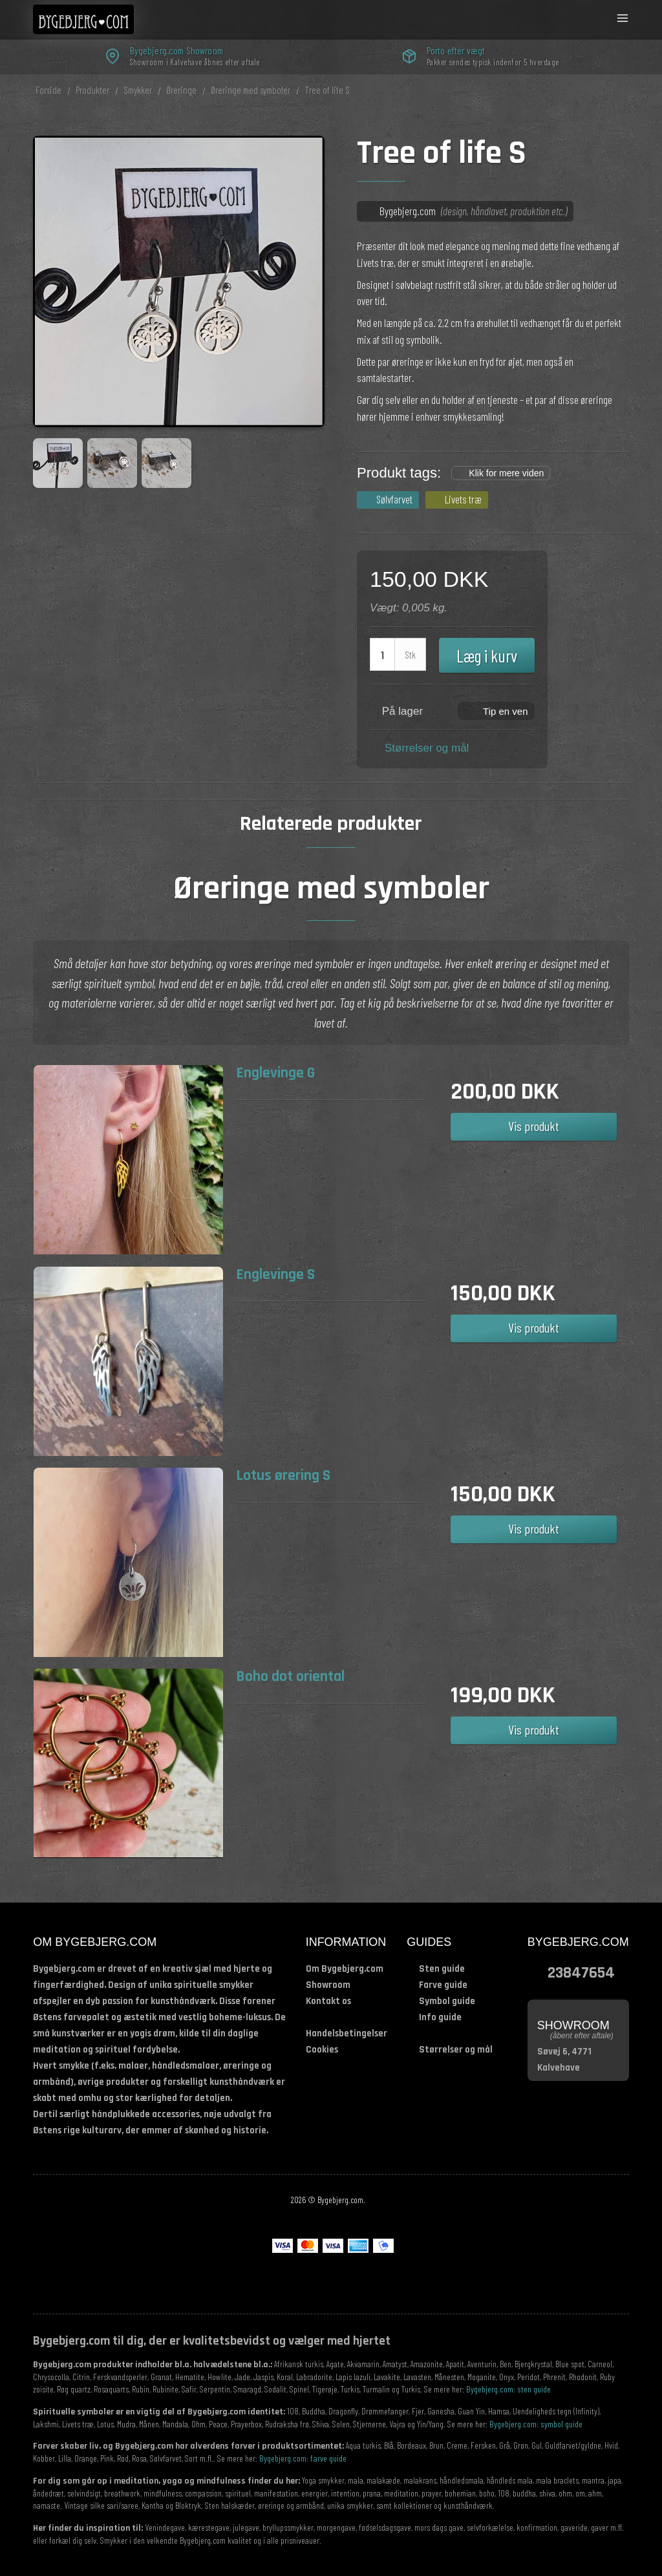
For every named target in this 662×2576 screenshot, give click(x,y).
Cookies (322, 2049)
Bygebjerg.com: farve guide (303, 2458)
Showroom (328, 1985)
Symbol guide (447, 2001)
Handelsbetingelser (346, 2033)
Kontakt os (328, 2001)
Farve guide (443, 1985)
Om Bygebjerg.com (344, 1969)
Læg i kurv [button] (486, 655)
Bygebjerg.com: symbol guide (535, 2423)
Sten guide (442, 1969)
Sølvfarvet (394, 498)
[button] (496, 710)
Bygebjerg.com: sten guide (508, 2388)
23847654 (581, 1972)
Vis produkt (533, 1126)
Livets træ (463, 498)
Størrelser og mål (427, 748)
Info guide (440, 2017)
